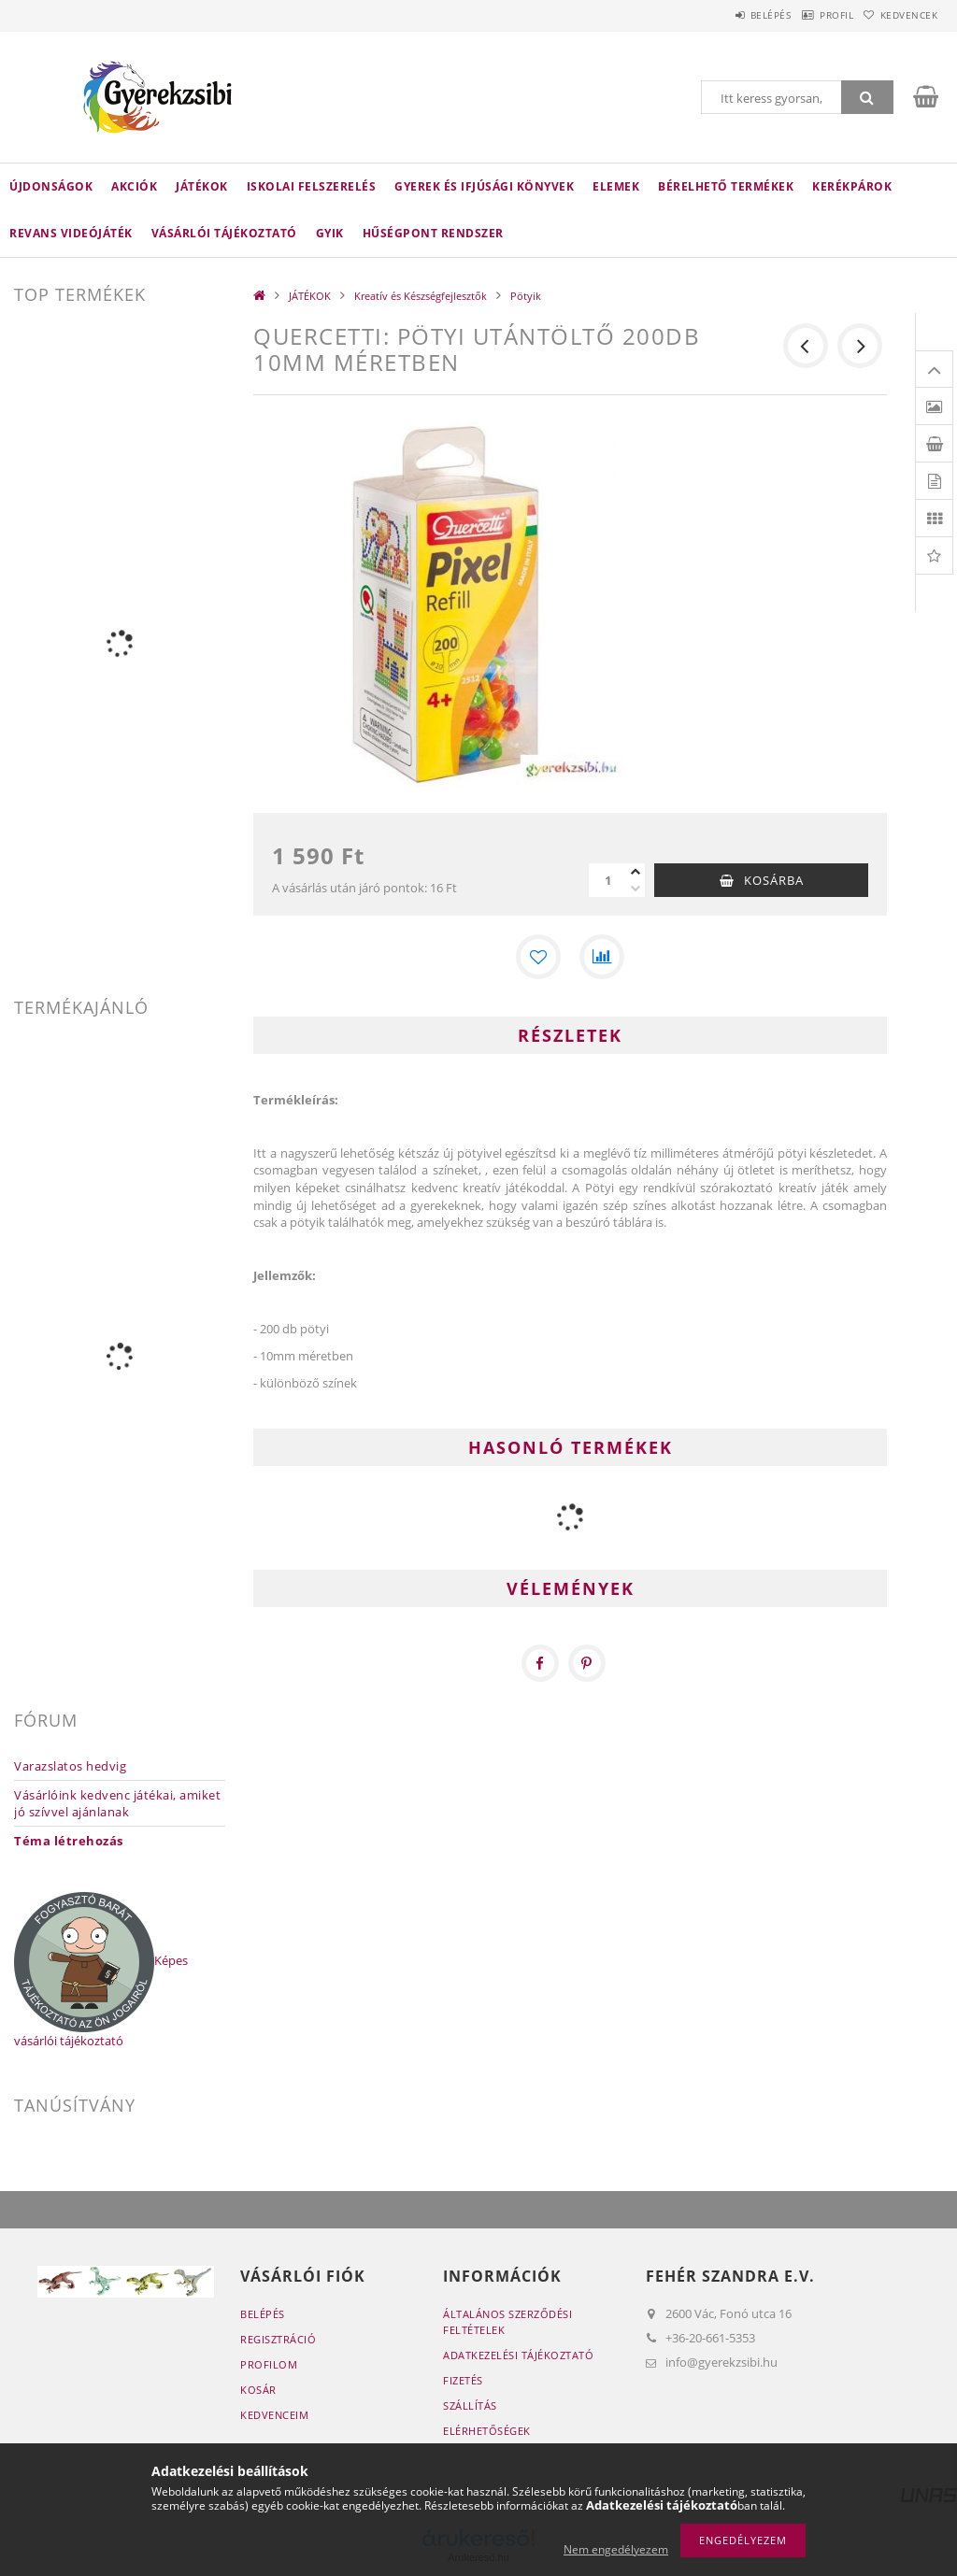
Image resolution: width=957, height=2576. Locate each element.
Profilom (268, 2364)
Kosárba (774, 880)
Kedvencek (900, 14)
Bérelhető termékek (725, 186)
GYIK (330, 233)
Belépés (727, 14)
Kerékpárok (852, 186)
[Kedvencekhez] (538, 956)
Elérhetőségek (487, 2431)
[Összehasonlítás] (601, 956)
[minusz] (635, 888)
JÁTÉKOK (202, 186)
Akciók (134, 186)
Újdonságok (51, 186)
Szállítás (470, 2405)
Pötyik (525, 296)
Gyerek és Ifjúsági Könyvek (484, 186)
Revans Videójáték (71, 233)
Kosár (258, 2390)
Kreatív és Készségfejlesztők (420, 296)
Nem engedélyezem (616, 2549)
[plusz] (635, 871)
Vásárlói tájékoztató (224, 233)
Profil (810, 14)
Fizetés (463, 2380)
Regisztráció (278, 2339)
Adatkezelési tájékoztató (518, 2355)
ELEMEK (616, 186)
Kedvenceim (274, 2415)
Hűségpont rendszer (433, 233)
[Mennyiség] (607, 880)
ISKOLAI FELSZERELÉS (312, 186)
